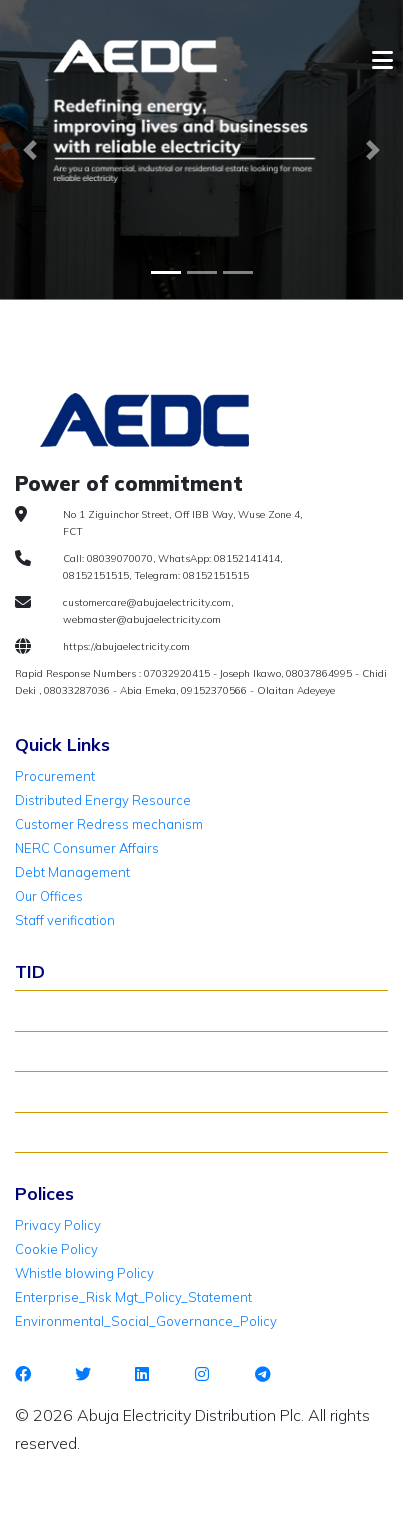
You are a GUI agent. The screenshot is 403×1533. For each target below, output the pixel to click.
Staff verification (65, 920)
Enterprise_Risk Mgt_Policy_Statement (133, 1297)
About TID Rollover (81, 1010)
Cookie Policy (56, 1249)
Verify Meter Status (83, 1051)
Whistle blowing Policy (84, 1273)
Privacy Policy (58, 1225)
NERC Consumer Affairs (87, 848)
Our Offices (49, 896)
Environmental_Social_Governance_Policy (146, 1321)
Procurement (55, 776)
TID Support (61, 1132)
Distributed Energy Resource (103, 800)
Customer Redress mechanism (109, 824)
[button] (30, 150)
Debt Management (72, 872)
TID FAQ (49, 1091)
